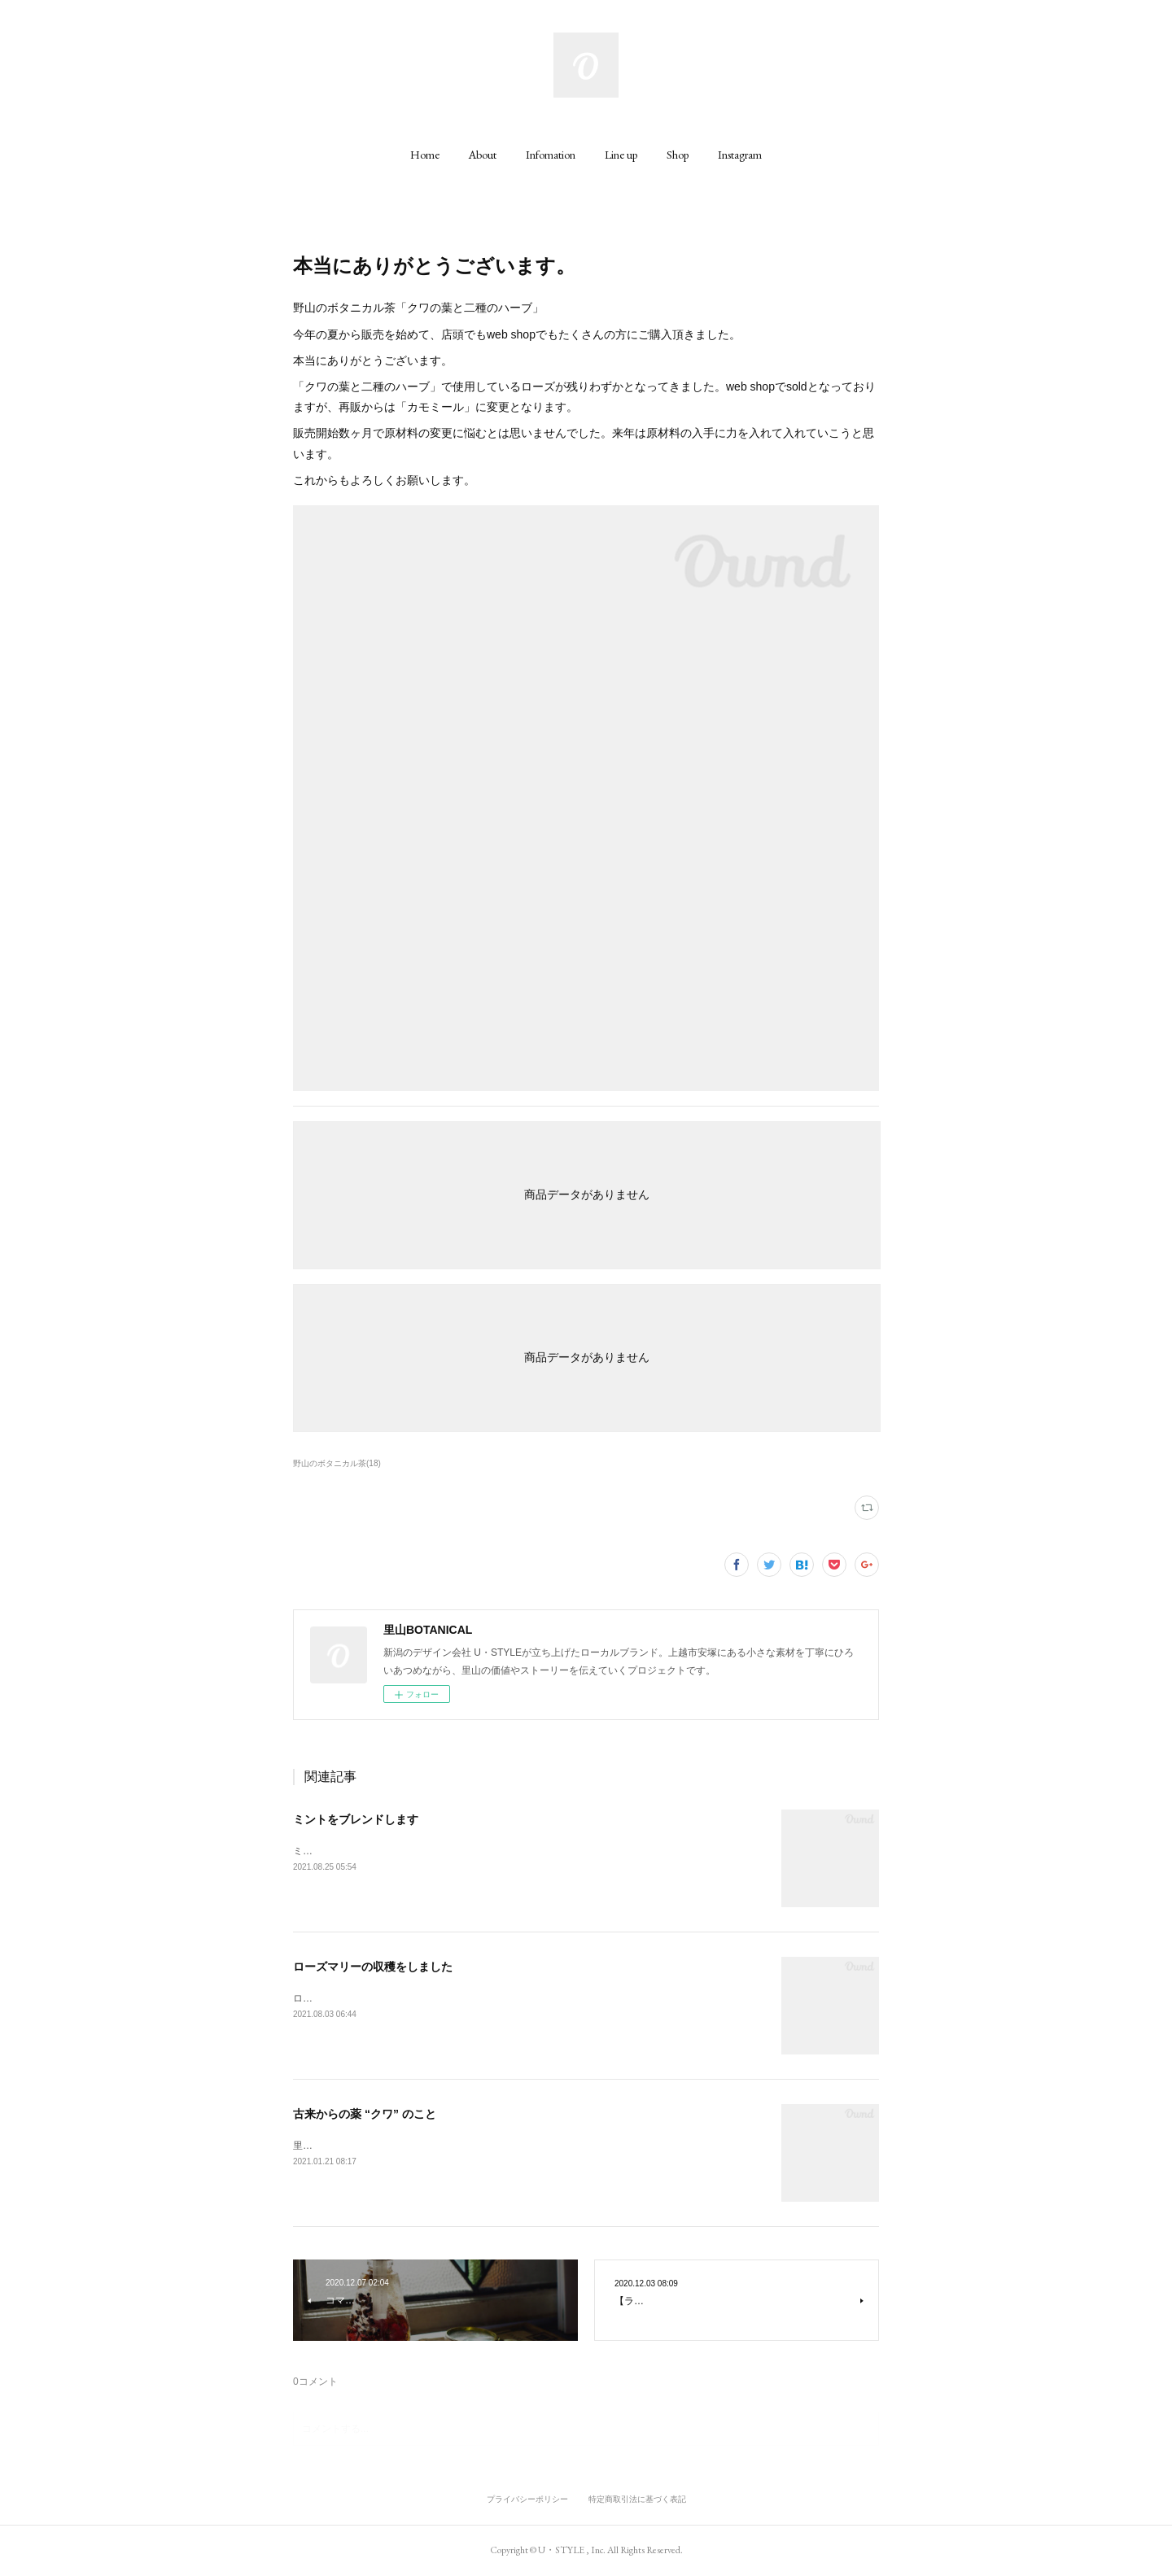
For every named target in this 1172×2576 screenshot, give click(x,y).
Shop (678, 154)
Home (425, 154)
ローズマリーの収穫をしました (373, 1966)
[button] (425, 154)
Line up (621, 154)
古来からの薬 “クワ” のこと (364, 2113)
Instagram (740, 154)
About (482, 154)
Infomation (550, 154)
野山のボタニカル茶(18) (337, 1463)
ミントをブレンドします (355, 1819)
